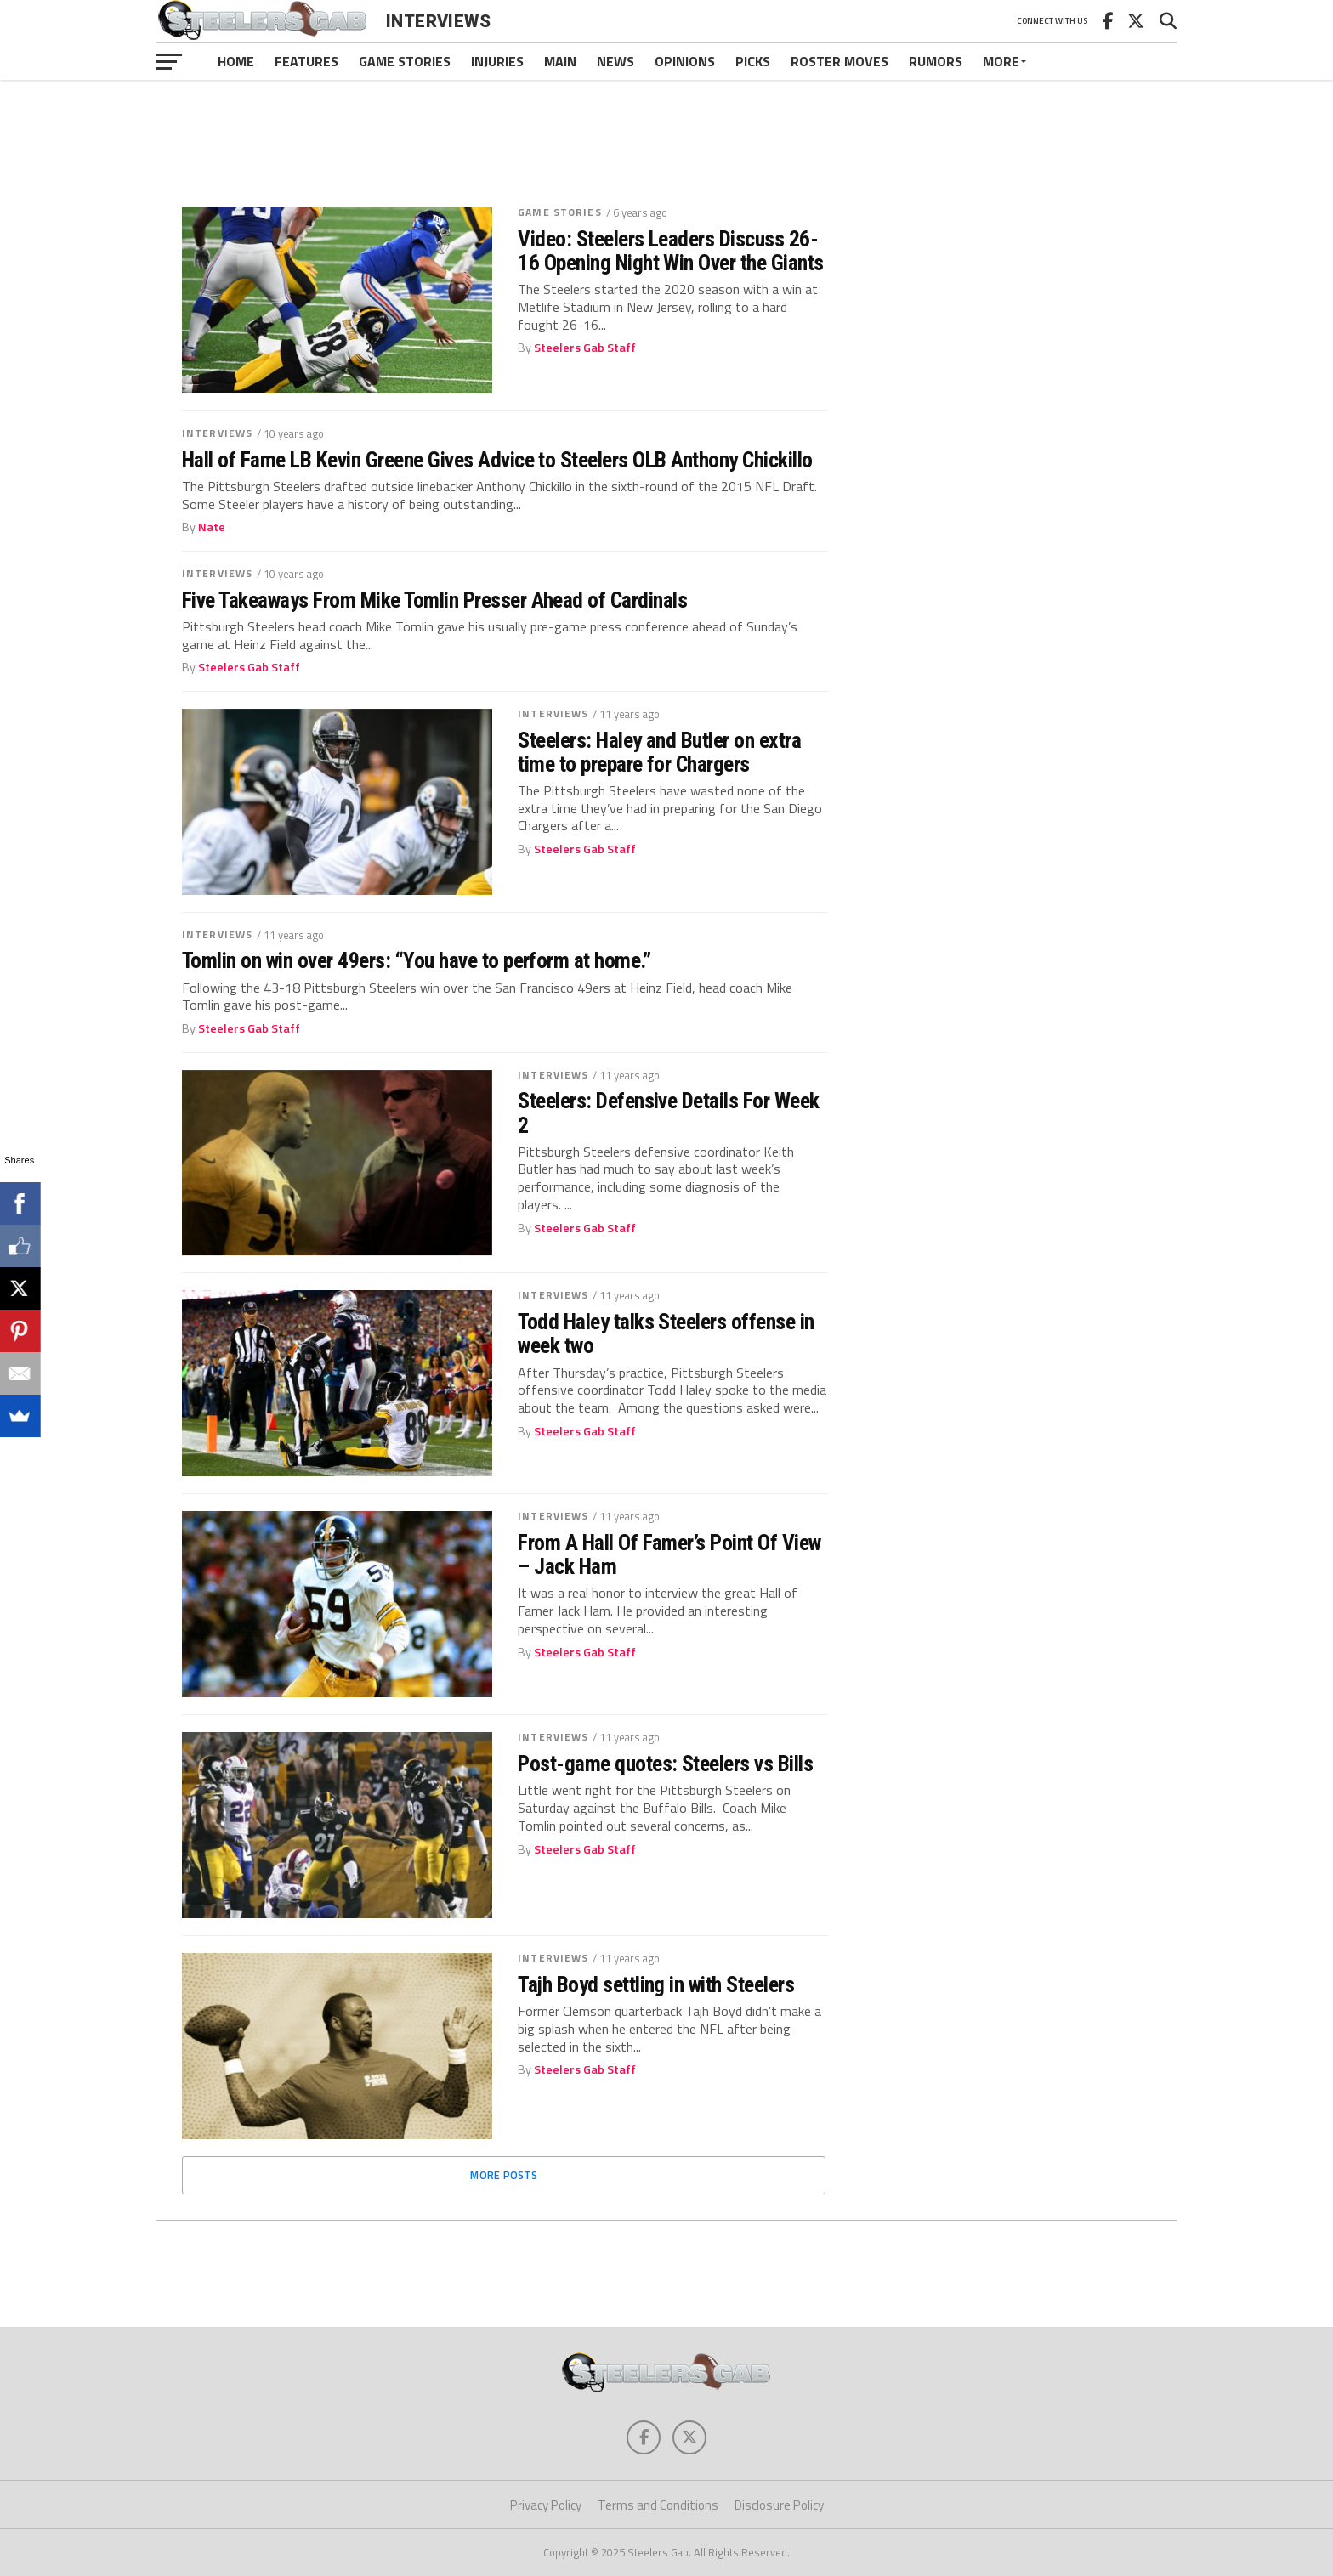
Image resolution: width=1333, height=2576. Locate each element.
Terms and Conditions (658, 2505)
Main (560, 61)
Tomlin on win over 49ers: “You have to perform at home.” (416, 960)
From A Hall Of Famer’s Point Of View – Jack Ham (669, 1554)
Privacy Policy (545, 2505)
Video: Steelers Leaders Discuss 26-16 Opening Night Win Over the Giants (671, 251)
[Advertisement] (666, 131)
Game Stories (405, 61)
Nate (211, 527)
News (615, 61)
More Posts (503, 2174)
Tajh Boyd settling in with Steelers (656, 1984)
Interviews (217, 433)
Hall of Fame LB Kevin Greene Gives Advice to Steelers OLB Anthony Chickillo (497, 460)
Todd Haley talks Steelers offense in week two (666, 1333)
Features (306, 61)
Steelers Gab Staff (585, 347)
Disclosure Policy (779, 2505)
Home (236, 61)
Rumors (935, 61)
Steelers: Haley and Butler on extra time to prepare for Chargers (659, 752)
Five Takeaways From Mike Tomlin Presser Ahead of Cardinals (434, 600)
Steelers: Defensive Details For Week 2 (669, 1112)
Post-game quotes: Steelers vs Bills (665, 1763)
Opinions (685, 61)
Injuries (497, 61)
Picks (752, 61)
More (1001, 61)
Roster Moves (839, 61)
